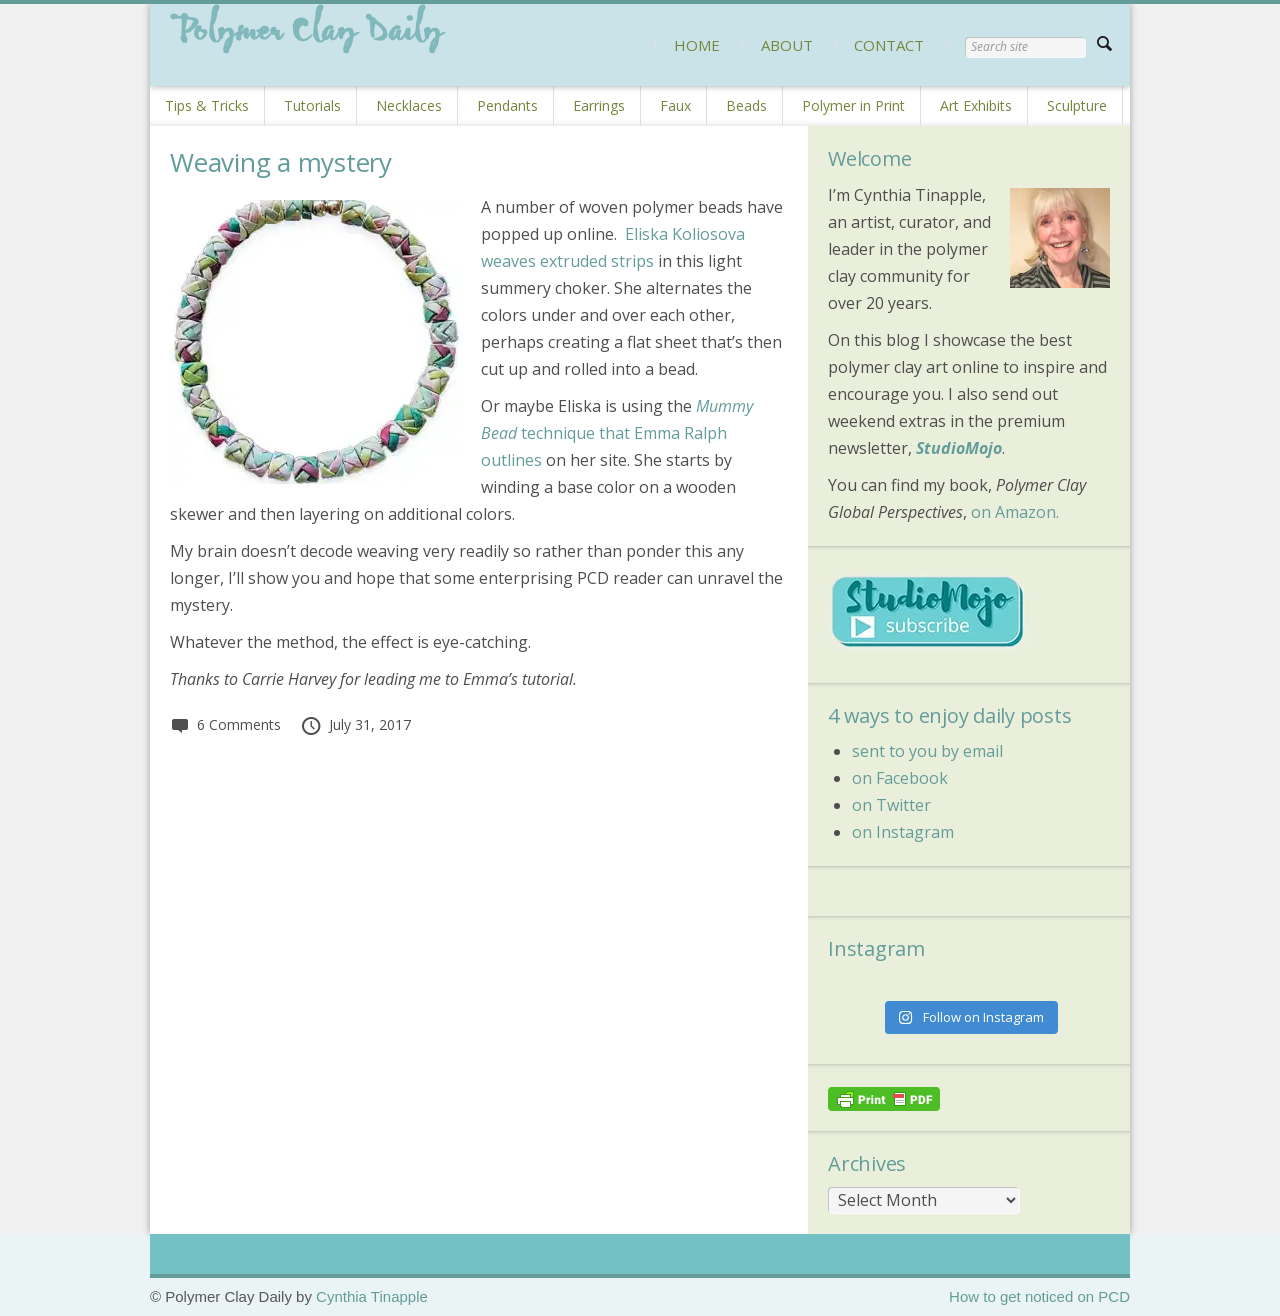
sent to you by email (927, 751)
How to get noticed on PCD (1039, 1296)
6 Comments (225, 724)
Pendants (507, 105)
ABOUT (787, 45)
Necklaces (409, 105)
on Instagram (903, 832)
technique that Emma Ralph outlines (617, 433)
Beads (746, 105)
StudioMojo (959, 448)
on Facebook (900, 778)
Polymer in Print (853, 105)
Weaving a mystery (281, 162)
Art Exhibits (976, 105)
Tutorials (312, 105)
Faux (675, 105)
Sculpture (1077, 105)
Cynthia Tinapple (372, 1296)
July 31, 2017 (355, 724)
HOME (697, 45)
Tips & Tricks (207, 105)
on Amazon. (1015, 512)
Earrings (599, 105)
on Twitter (891, 805)
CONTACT (889, 45)
